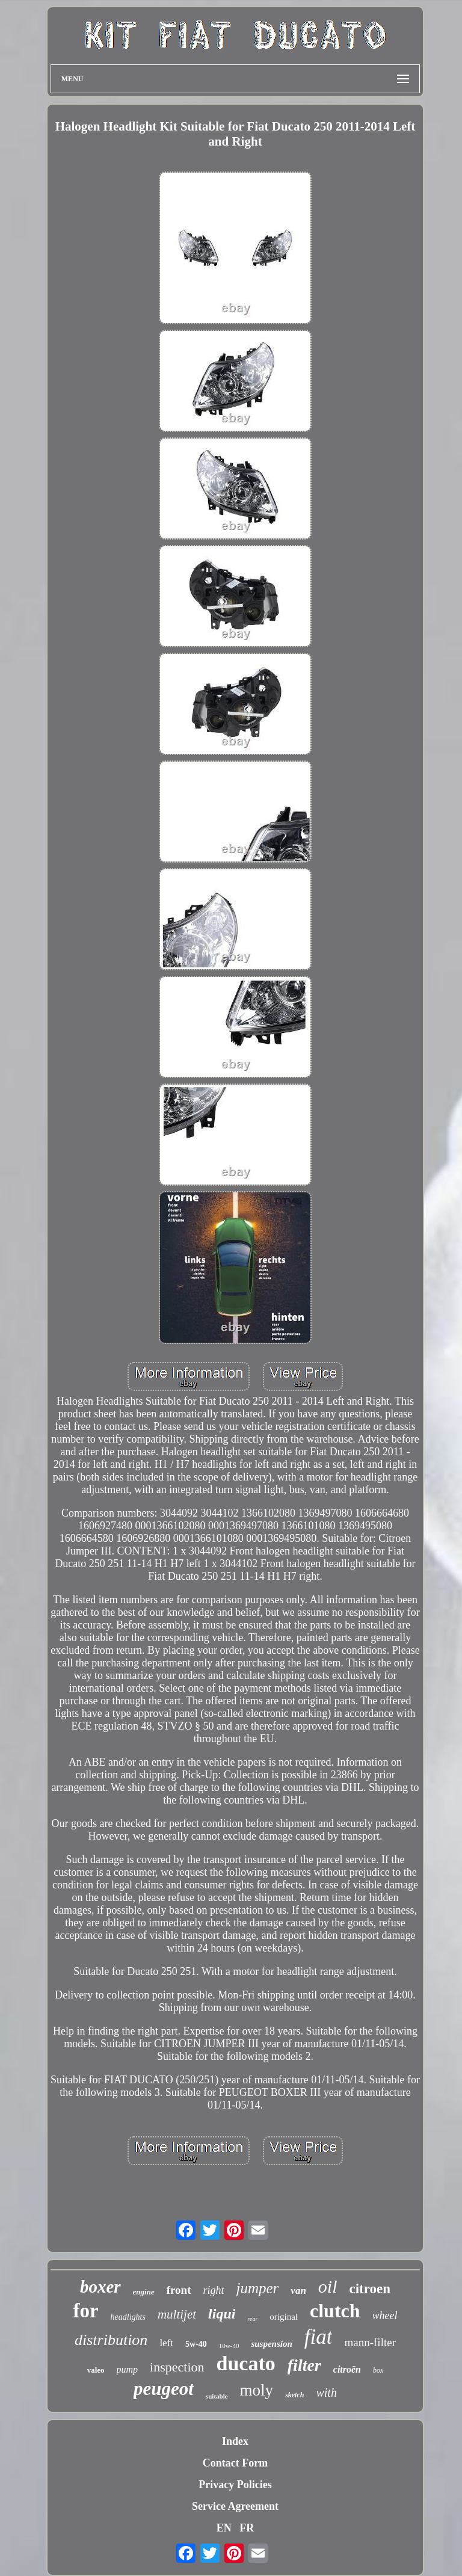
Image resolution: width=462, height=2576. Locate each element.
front (179, 2290)
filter (304, 2365)
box (378, 2370)
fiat (318, 2337)
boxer (100, 2286)
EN (224, 2528)
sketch (294, 2395)
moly (257, 2390)
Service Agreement (235, 2506)
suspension (271, 2344)
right (213, 2290)
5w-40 (196, 2344)
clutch (335, 2311)
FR (246, 2528)
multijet (177, 2314)
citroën (347, 2369)
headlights (128, 2317)
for (85, 2311)
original (284, 2317)
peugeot (164, 2388)
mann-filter (369, 2342)
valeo (96, 2369)
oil (327, 2286)
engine (144, 2291)
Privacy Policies (235, 2485)
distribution (111, 2340)
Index (235, 2441)
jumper (257, 2288)
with (326, 2392)
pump (127, 2369)
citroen (370, 2288)
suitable (217, 2396)
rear (252, 2319)
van (298, 2290)
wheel (385, 2315)
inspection (177, 2366)
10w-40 (229, 2345)
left (166, 2343)
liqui (221, 2314)
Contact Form (235, 2463)
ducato (246, 2363)
